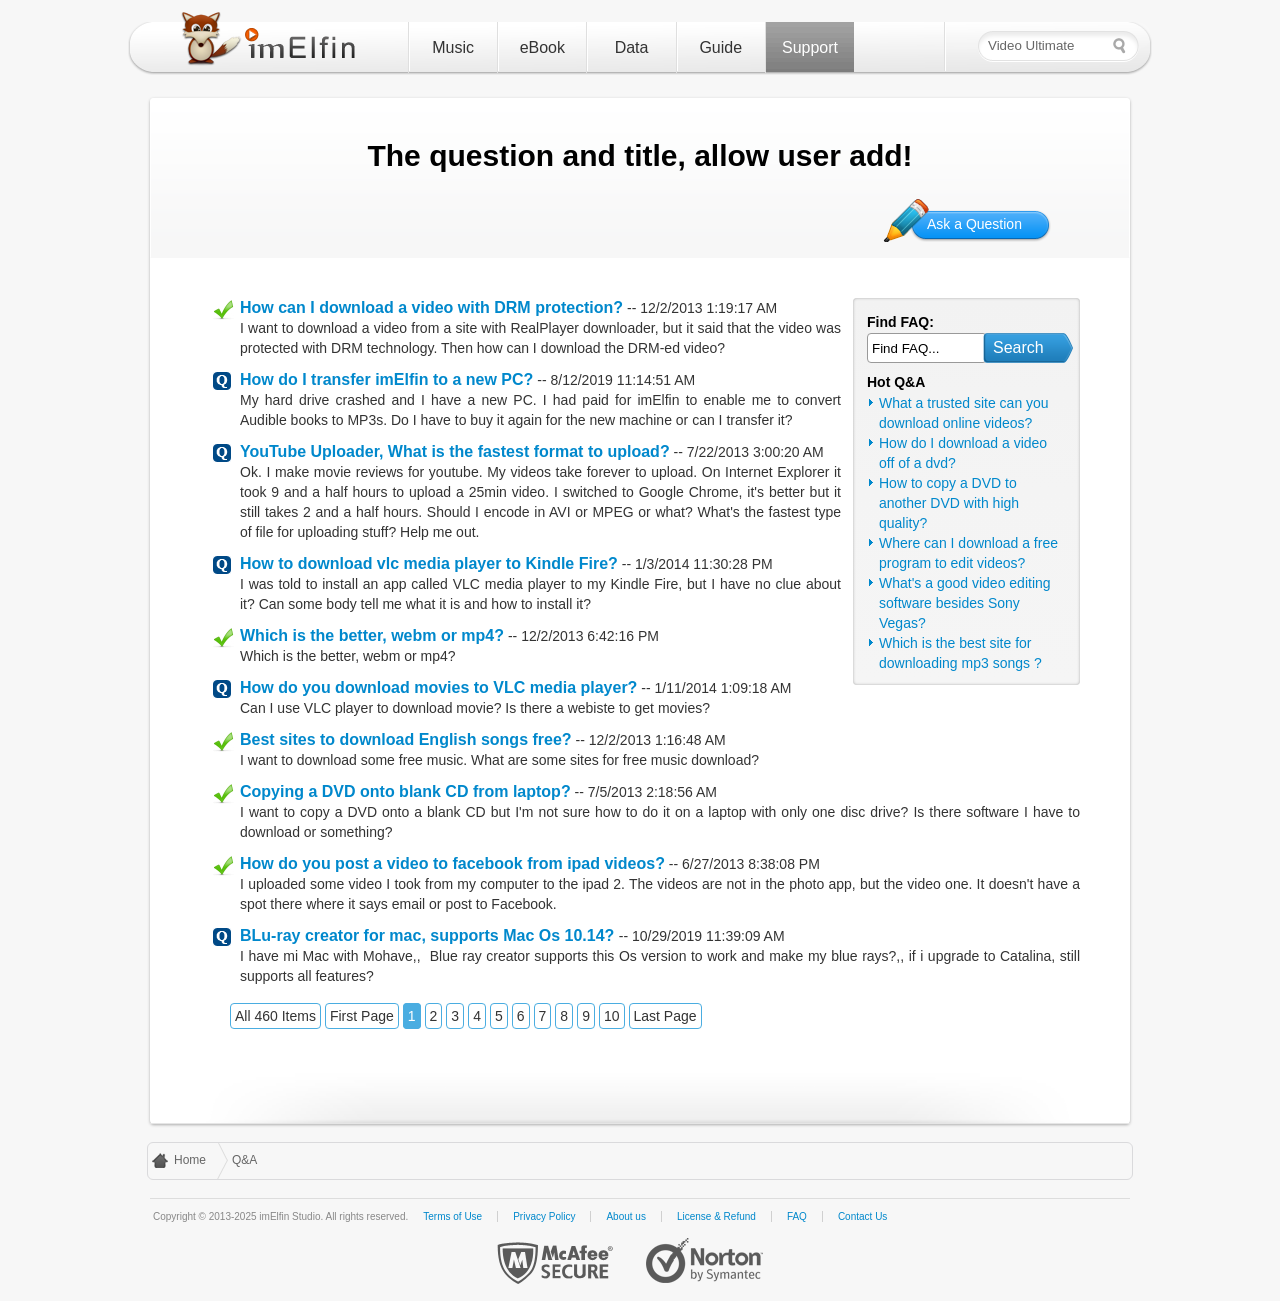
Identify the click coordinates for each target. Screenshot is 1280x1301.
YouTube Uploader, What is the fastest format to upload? (455, 451)
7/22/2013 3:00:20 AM (755, 452)
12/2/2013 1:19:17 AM (708, 308)
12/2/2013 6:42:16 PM (590, 636)
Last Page (665, 1016)
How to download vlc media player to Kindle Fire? (429, 563)
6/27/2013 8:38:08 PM (751, 864)
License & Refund (716, 1216)
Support (810, 47)
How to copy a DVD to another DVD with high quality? (949, 503)
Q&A (244, 1160)
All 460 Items (275, 1016)
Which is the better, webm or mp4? (372, 635)
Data (632, 47)
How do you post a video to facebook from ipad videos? (452, 863)
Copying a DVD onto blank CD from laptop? (405, 791)
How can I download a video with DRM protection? (431, 307)
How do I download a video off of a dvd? (963, 453)
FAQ (797, 1216)
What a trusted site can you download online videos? (964, 413)
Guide (720, 47)
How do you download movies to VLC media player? (438, 687)
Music (453, 47)
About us (625, 1216)
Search (1018, 347)
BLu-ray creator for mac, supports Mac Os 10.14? (429, 935)
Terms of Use (452, 1216)
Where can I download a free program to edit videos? (968, 553)
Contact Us (862, 1216)
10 (612, 1016)
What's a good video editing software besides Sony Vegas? (965, 603)
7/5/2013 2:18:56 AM (652, 792)
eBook (542, 47)
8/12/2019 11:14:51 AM (622, 380)
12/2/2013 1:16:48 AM (657, 740)
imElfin (273, 43)
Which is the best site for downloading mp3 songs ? (960, 653)
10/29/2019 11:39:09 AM (708, 936)
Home (190, 1160)
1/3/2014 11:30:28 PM (704, 564)
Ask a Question (974, 224)
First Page (362, 1016)
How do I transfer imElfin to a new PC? (386, 379)
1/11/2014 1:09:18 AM (723, 688)
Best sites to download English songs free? (406, 739)
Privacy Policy (544, 1216)
